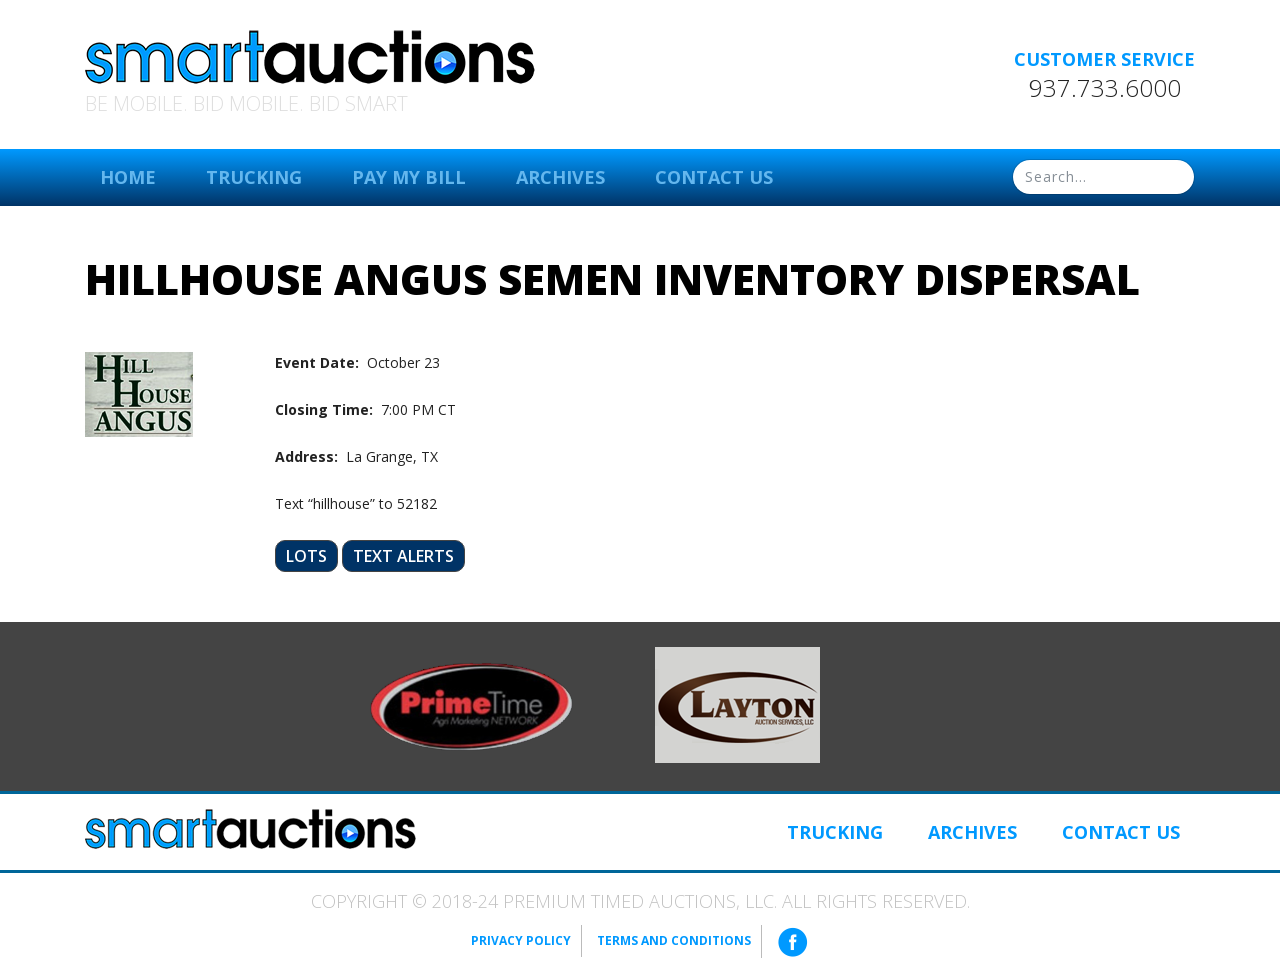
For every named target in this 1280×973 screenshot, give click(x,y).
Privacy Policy (521, 940)
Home (128, 177)
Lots (306, 556)
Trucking (254, 177)
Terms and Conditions (674, 940)
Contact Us (714, 177)
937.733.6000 (1105, 88)
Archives (560, 177)
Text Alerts (403, 556)
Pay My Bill (409, 177)
